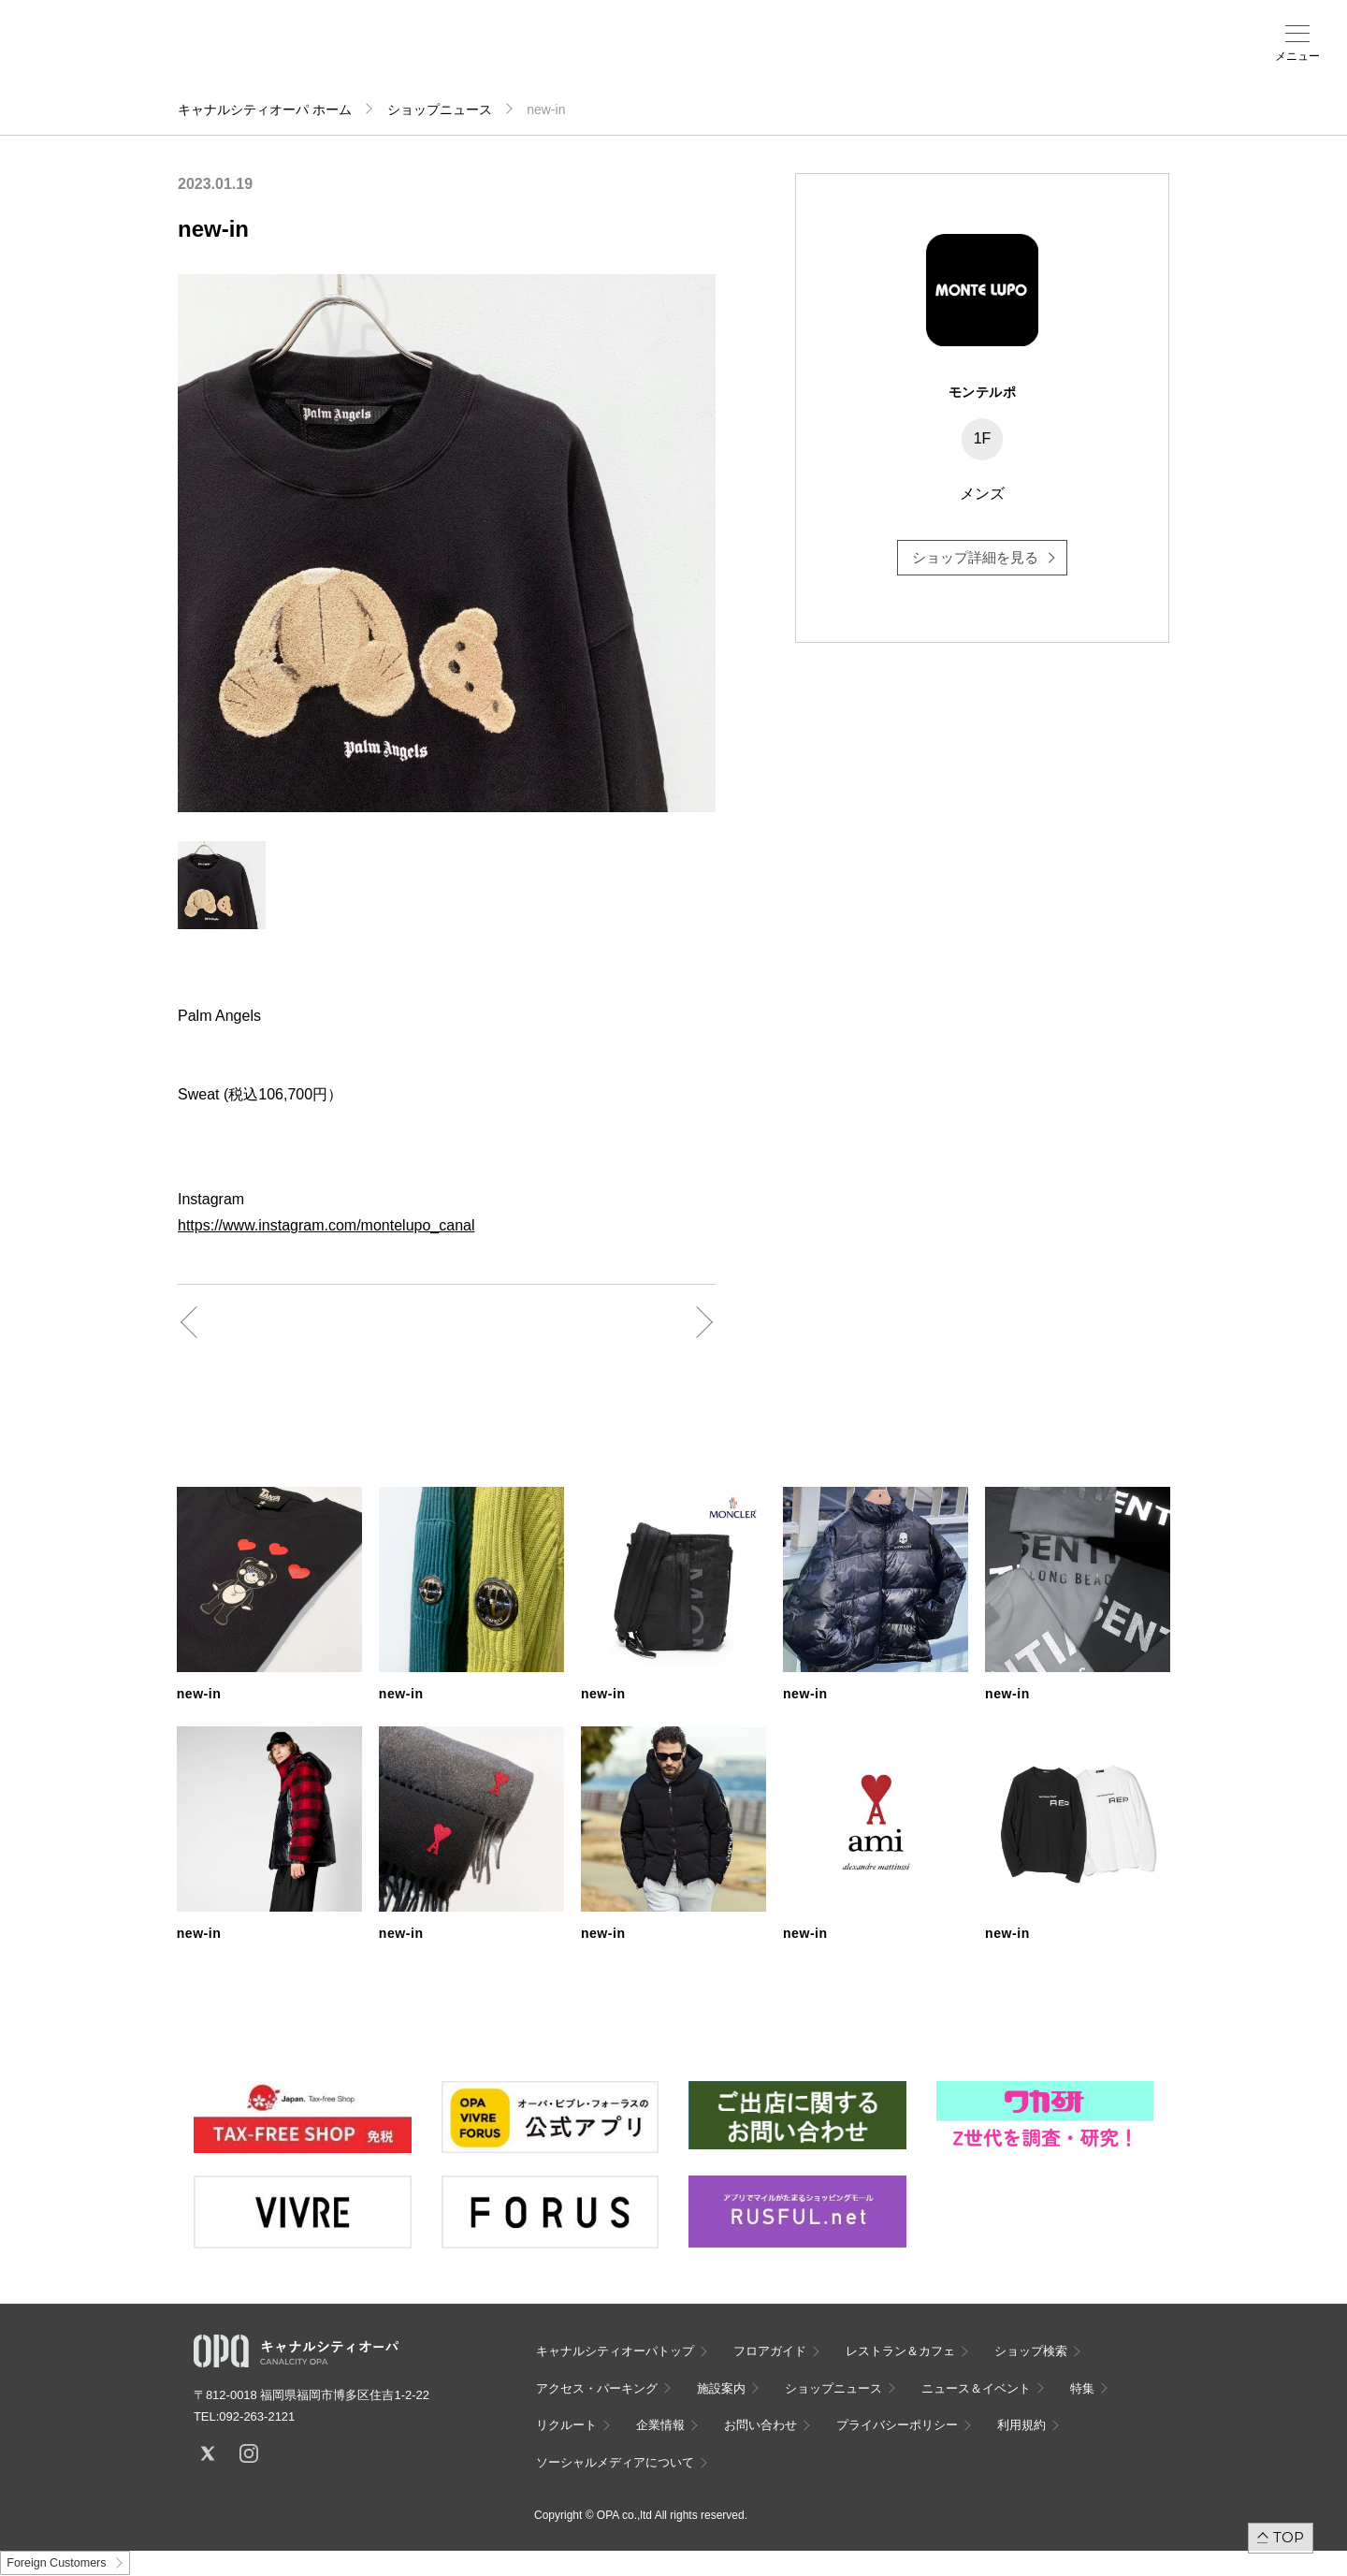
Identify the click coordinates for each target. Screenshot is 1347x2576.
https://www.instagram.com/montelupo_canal (326, 1225)
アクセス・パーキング (479, 63)
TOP (1288, 2537)
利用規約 (1021, 2425)
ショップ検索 (406, 57)
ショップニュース (439, 109)
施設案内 (551, 57)
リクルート (566, 2425)
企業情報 (660, 2425)
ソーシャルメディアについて (615, 2462)
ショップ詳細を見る (975, 557)
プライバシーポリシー (897, 2425)
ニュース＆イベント (625, 63)
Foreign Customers (56, 2562)
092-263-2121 (257, 2416)
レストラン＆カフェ (900, 2351)
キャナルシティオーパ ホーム (265, 109)
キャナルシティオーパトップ (615, 2351)
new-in (199, 1693)
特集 (1082, 2388)
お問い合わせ (760, 2425)
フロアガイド (333, 57)
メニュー (1297, 56)
